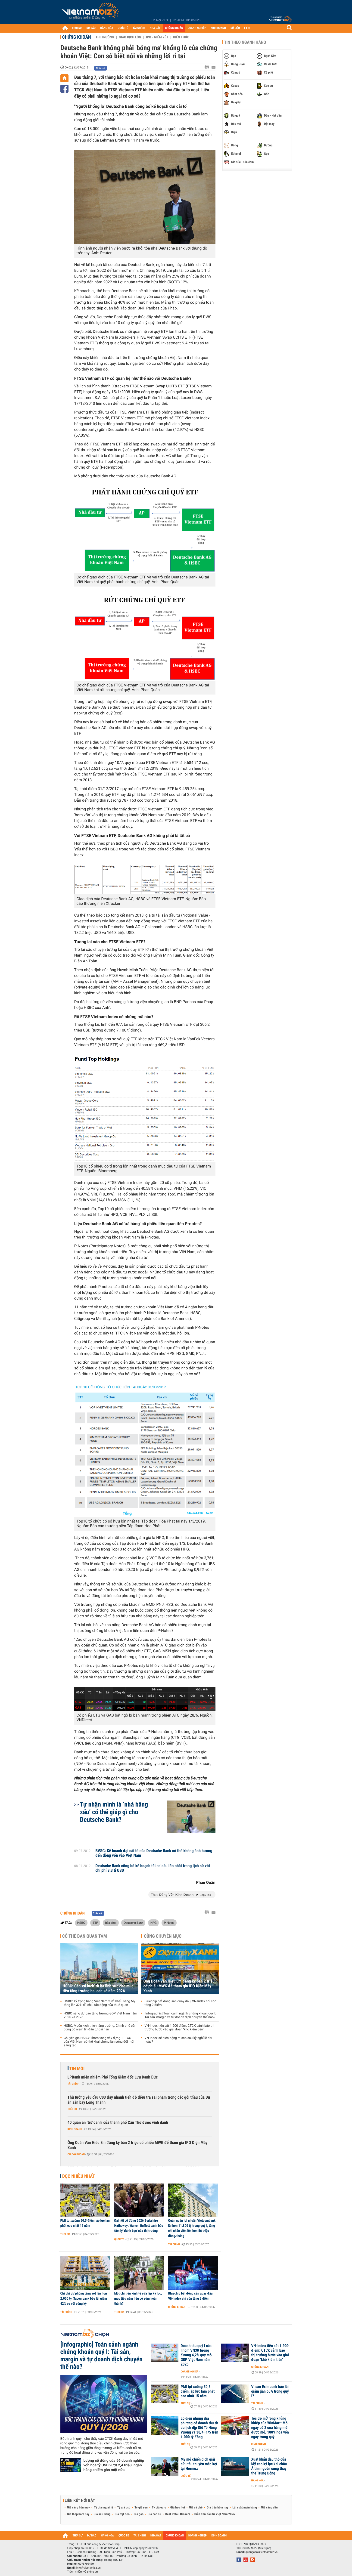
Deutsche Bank (133, 1923)
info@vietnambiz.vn (88, 2567)
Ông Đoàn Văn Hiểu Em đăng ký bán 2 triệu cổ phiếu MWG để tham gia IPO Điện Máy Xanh (179, 1986)
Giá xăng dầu (269, 2507)
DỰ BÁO (91, 28)
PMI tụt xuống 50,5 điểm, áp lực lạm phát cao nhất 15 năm (85, 2223)
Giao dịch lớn (130, 37)
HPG (153, 1923)
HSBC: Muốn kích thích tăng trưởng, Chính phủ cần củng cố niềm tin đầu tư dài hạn (100, 2027)
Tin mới (77, 2068)
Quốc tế (119, 2239)
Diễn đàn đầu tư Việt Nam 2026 (214, 2514)
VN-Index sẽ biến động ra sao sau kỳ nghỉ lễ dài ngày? (178, 2040)
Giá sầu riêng (101, 2514)
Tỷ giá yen (141, 2507)
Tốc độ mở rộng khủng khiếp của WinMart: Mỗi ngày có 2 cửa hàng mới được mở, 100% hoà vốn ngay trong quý (270, 2427)
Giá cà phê (195, 2507)
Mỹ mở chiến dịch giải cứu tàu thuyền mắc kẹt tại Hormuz (199, 2464)
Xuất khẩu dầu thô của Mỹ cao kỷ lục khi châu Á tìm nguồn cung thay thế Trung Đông (269, 2466)
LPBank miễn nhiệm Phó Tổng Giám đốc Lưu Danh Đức (113, 2077)
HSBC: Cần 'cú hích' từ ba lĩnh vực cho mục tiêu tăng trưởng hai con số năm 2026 (98, 1988)
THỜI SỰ (77, 28)
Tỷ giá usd (123, 2507)
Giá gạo (138, 2514)
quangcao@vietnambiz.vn (261, 2552)
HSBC (81, 1923)
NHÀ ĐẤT (155, 28)
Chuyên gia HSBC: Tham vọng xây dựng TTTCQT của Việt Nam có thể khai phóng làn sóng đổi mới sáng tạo (99, 2041)
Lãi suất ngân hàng (244, 2507)
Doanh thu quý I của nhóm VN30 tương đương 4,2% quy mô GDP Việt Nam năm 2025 (196, 2355)
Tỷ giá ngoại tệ (103, 2507)
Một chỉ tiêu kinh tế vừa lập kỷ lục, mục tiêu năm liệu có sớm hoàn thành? (138, 2298)
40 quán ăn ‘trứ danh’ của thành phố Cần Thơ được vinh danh (118, 2122)
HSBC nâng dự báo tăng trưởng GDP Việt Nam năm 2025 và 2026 (100, 2015)
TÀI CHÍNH (139, 28)
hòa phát (110, 1923)
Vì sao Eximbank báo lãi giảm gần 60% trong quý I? (270, 2391)
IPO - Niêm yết (157, 37)
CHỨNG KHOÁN (174, 28)
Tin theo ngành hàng (245, 42)
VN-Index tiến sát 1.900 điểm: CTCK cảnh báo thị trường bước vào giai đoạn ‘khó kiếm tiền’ (179, 2027)
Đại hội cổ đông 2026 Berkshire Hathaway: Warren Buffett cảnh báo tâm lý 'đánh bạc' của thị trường (138, 2225)
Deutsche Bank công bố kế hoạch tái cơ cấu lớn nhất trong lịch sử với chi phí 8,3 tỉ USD (152, 1868)
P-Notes (169, 1923)
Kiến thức (181, 37)
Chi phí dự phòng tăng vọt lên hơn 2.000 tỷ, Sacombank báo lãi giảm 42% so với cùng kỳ (83, 2298)
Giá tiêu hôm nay (217, 2507)
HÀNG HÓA (106, 28)
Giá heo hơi (177, 2507)
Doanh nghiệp (189, 2371)
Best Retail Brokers (177, 2514)
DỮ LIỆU (235, 28)
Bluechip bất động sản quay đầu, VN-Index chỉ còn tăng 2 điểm (180, 2003)
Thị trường (105, 37)
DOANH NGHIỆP (197, 28)
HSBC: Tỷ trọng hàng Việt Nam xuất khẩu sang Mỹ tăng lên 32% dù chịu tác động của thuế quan (99, 2003)
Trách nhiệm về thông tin (82, 2571)
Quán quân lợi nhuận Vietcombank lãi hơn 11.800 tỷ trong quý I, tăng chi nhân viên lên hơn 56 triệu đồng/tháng (192, 2228)
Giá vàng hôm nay (78, 2507)
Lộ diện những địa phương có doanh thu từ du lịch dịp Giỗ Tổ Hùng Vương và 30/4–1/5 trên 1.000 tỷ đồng (199, 2427)
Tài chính (73, 2083)
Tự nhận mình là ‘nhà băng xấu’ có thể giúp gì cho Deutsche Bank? (114, 1812)
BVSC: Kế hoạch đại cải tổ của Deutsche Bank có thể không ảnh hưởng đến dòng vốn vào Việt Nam (153, 1853)
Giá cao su (154, 2514)
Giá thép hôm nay (78, 2514)
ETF (95, 1923)
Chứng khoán (76, 37)
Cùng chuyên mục (162, 1936)
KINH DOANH (218, 28)
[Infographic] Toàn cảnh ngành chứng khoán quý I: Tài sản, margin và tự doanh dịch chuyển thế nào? (180, 2015)
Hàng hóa (257, 2480)
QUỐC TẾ (123, 28)
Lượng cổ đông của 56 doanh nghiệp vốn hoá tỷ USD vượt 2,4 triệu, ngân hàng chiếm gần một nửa (114, 2465)
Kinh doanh (75, 2129)
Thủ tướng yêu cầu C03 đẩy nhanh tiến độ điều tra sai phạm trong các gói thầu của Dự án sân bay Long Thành (139, 2100)
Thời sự (72, 2109)
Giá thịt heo (122, 2514)
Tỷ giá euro (159, 2507)
